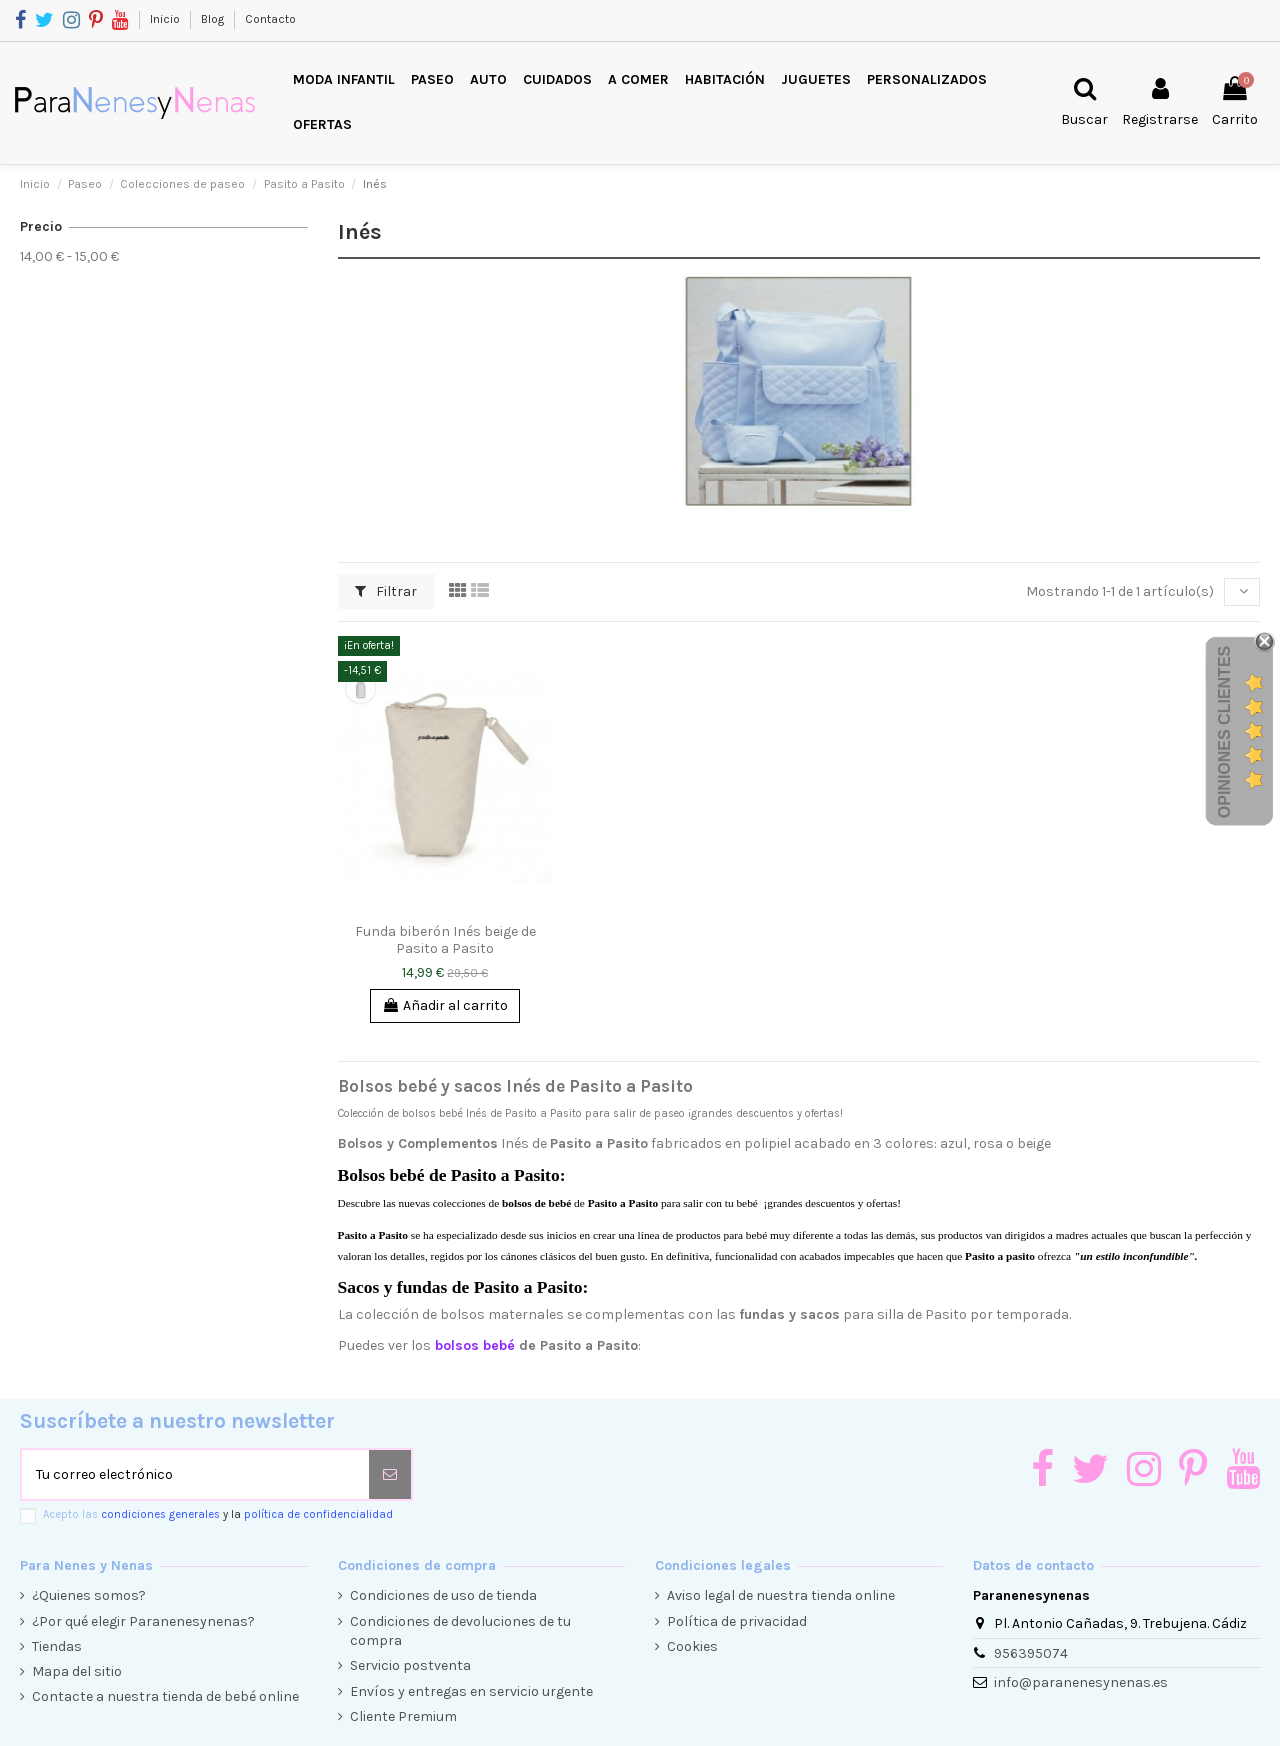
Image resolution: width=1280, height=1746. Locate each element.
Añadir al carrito (445, 1005)
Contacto (270, 19)
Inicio (166, 19)
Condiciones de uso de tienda (443, 1595)
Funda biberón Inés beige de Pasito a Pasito (445, 940)
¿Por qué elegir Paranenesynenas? (143, 1621)
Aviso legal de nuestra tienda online (781, 1595)
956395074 (1031, 1653)
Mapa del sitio (77, 1671)
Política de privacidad (737, 1621)
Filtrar (386, 591)
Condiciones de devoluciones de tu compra (460, 1631)
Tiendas (57, 1646)
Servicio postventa (410, 1665)
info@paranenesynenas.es (1081, 1682)
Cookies (692, 1646)
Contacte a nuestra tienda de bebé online (165, 1696)
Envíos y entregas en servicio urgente (471, 1691)
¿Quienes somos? (89, 1595)
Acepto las (218, 1514)
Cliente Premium (403, 1716)
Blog (214, 19)
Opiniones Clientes (1224, 732)
